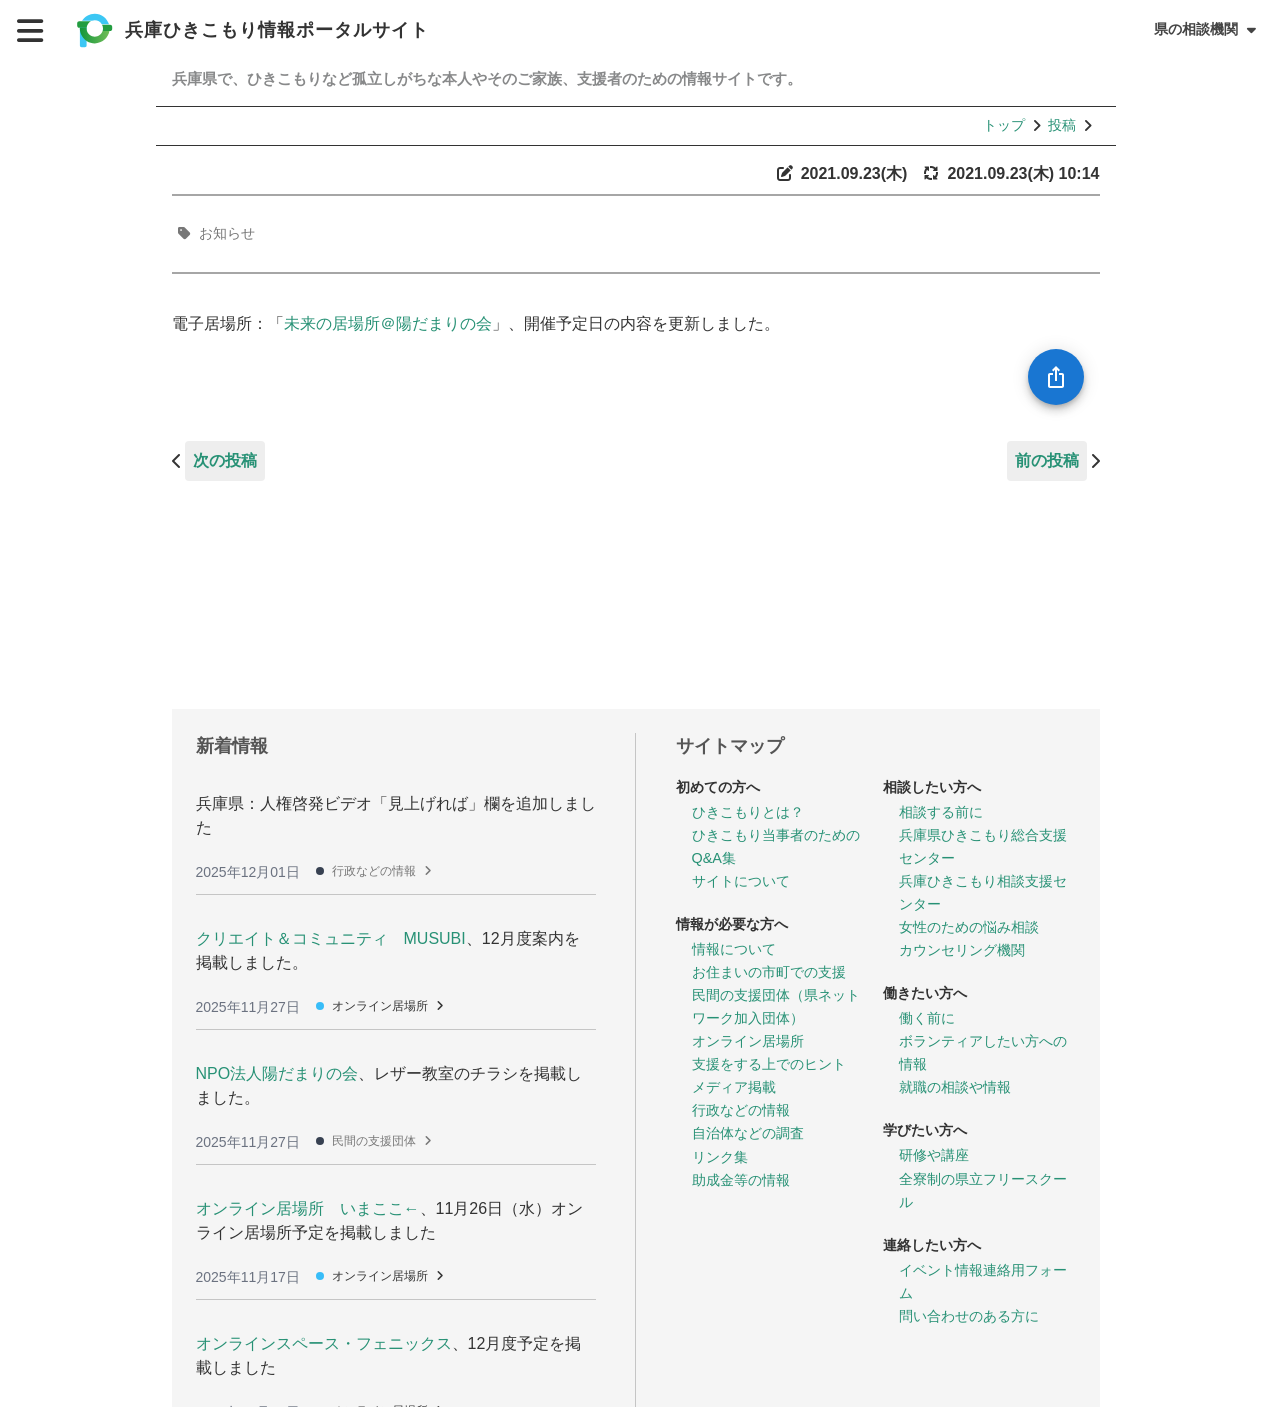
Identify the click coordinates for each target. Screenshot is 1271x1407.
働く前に (927, 1018)
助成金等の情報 (741, 1180)
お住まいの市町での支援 (769, 972)
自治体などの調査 (748, 1133)
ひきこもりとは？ (748, 812)
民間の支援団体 (374, 1141)
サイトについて (741, 881)
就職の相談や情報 (955, 1087)
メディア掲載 (734, 1087)
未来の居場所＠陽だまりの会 (388, 323)
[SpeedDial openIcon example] (1056, 377)
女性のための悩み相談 (969, 927)
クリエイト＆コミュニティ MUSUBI (331, 938)
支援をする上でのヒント (769, 1064)
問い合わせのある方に (969, 1316)
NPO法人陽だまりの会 (277, 1073)
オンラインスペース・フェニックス (324, 1343)
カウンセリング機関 (962, 950)
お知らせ (227, 233)
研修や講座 (934, 1155)
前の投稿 (1047, 460)
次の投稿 (225, 460)
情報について (734, 949)
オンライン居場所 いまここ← (308, 1208)
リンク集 (720, 1157)
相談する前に (941, 812)
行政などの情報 (374, 871)
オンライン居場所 (380, 1006)
